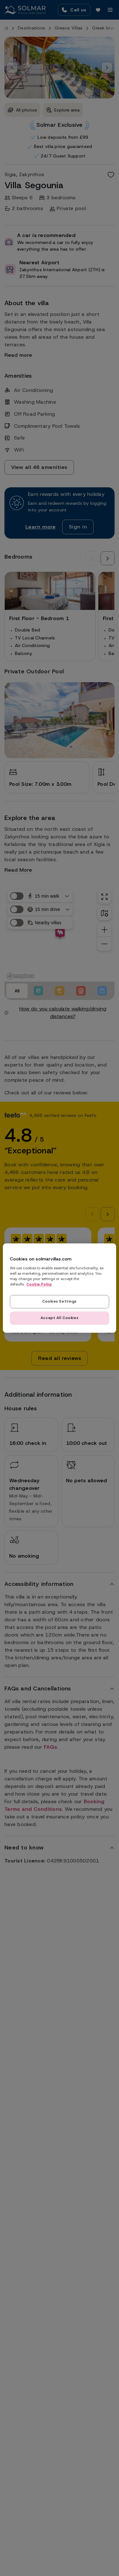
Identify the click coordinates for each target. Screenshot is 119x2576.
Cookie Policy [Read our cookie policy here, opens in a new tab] (39, 1284)
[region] (59, 1288)
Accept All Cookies (59, 1317)
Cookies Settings (59, 1301)
